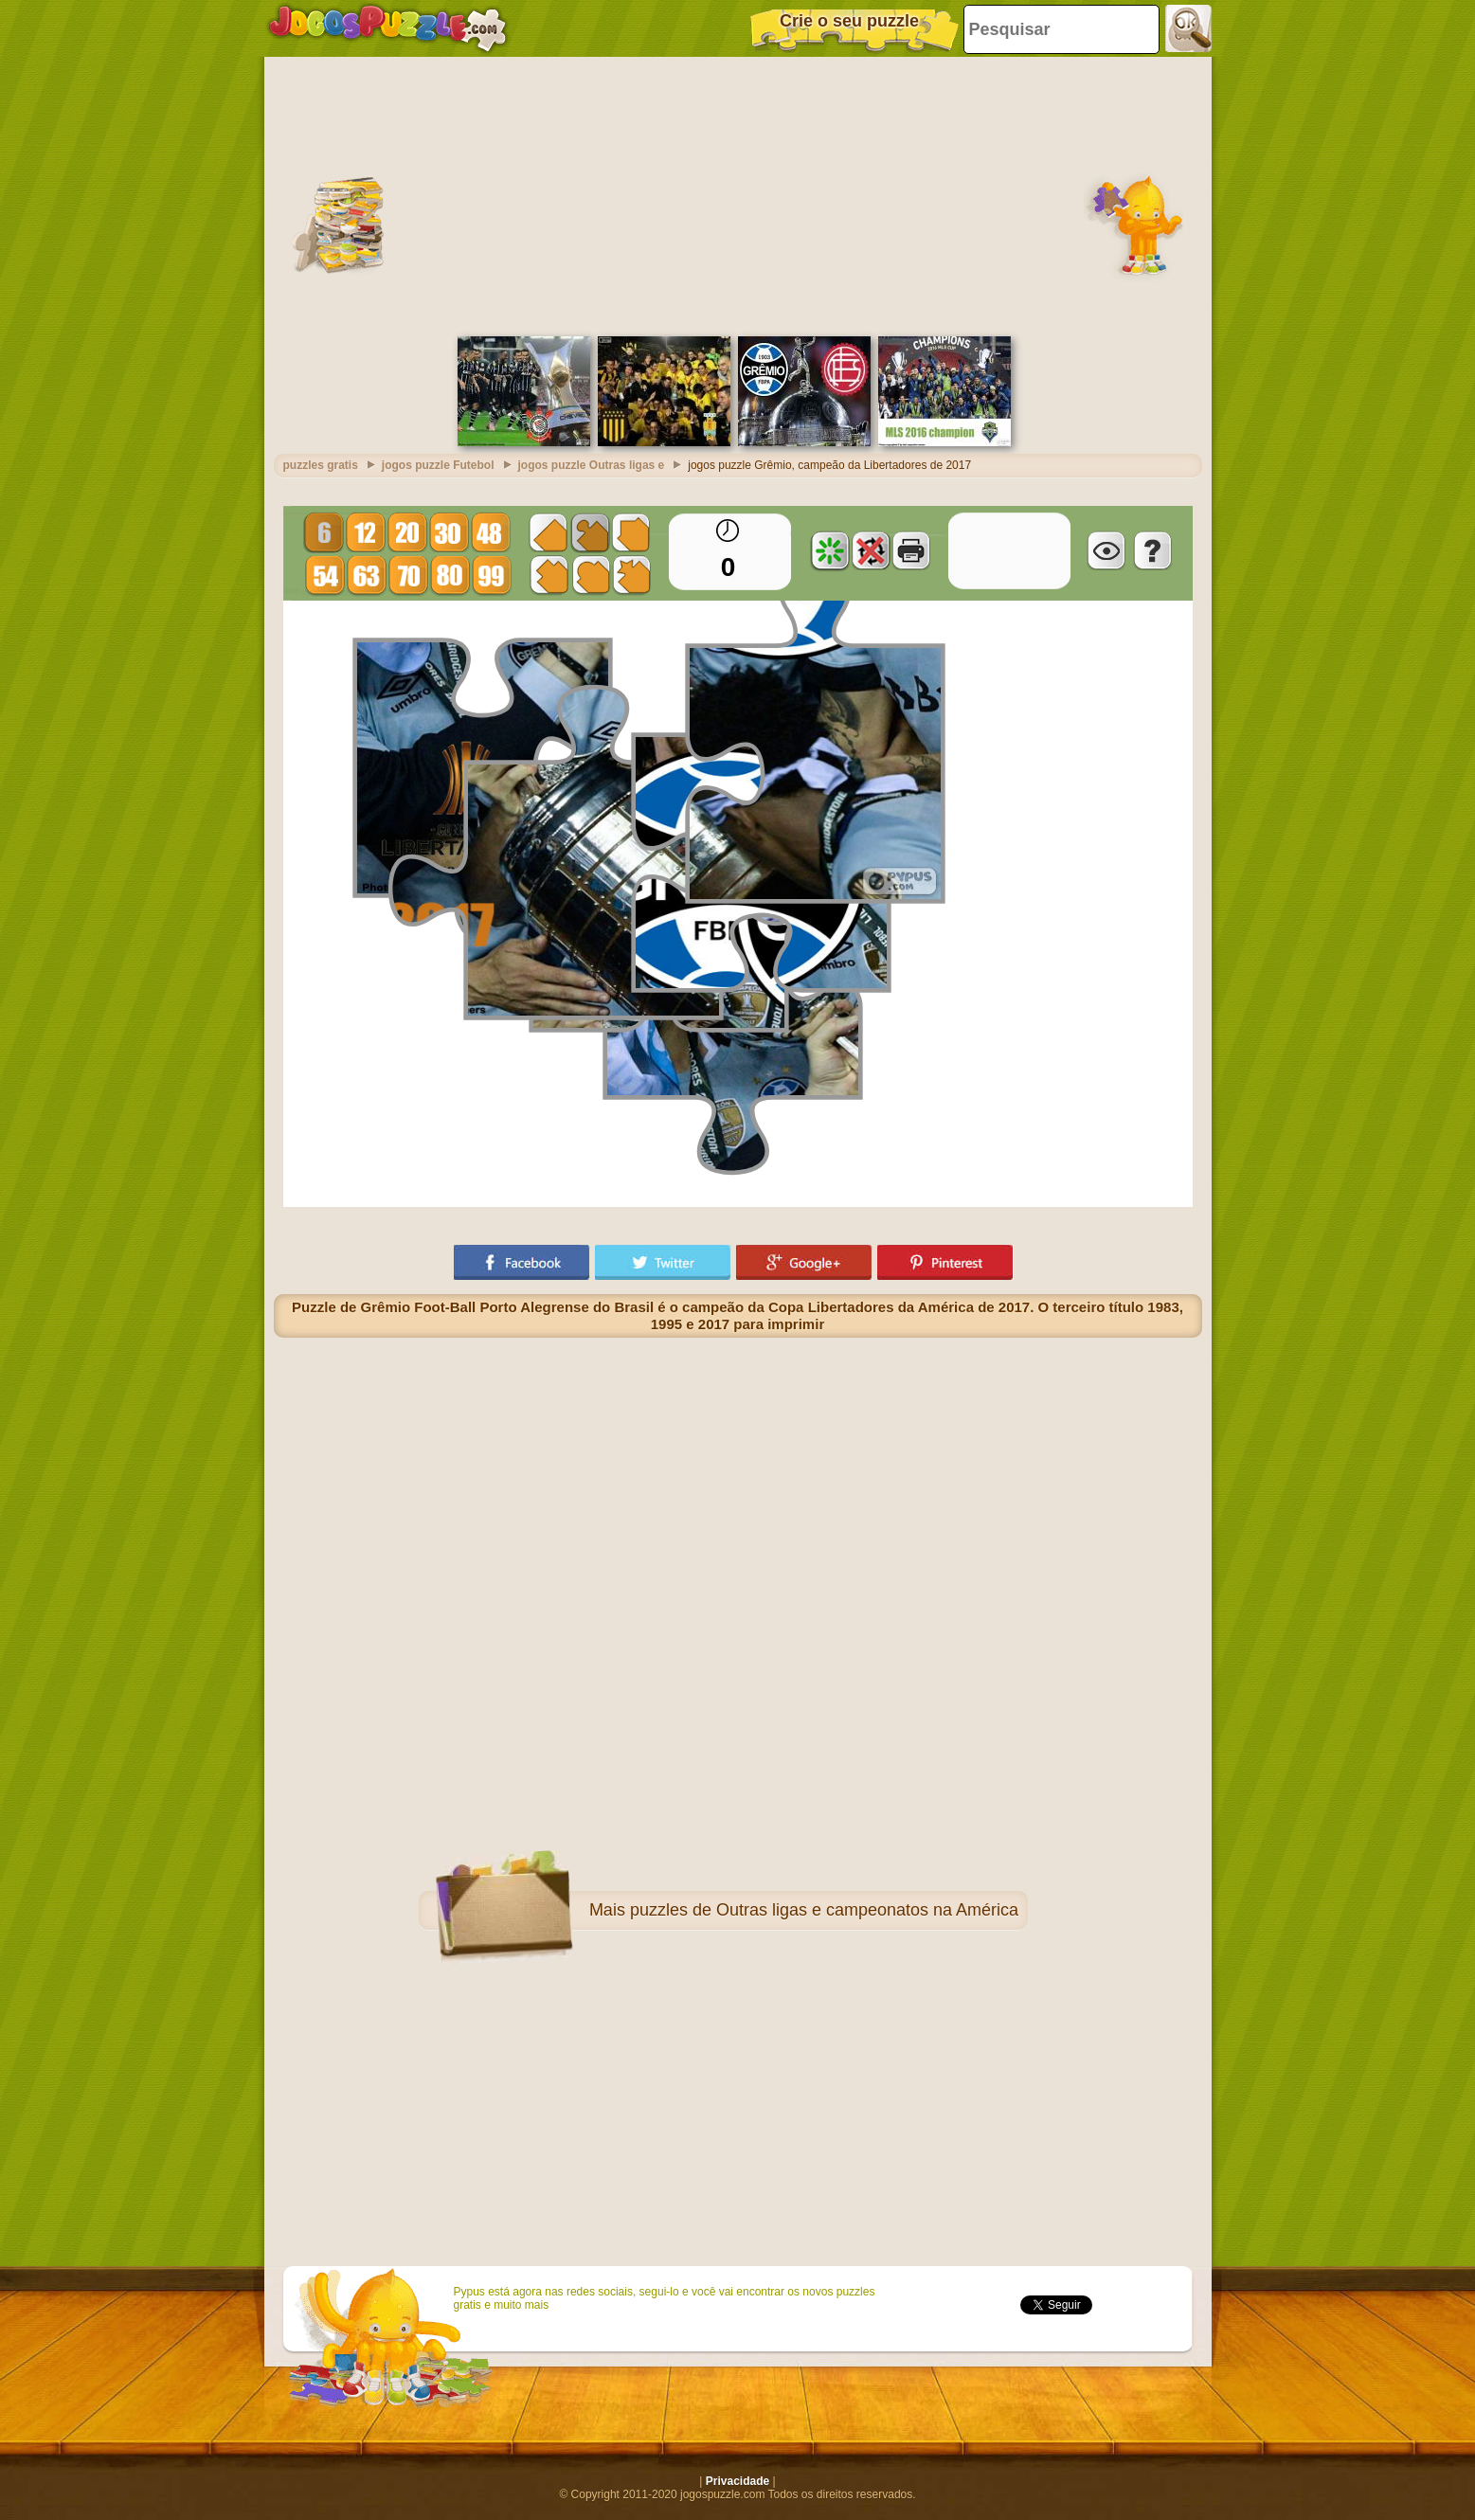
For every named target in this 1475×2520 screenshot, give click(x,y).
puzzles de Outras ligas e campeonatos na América (824, 1909)
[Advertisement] (738, 194)
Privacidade (737, 2481)
